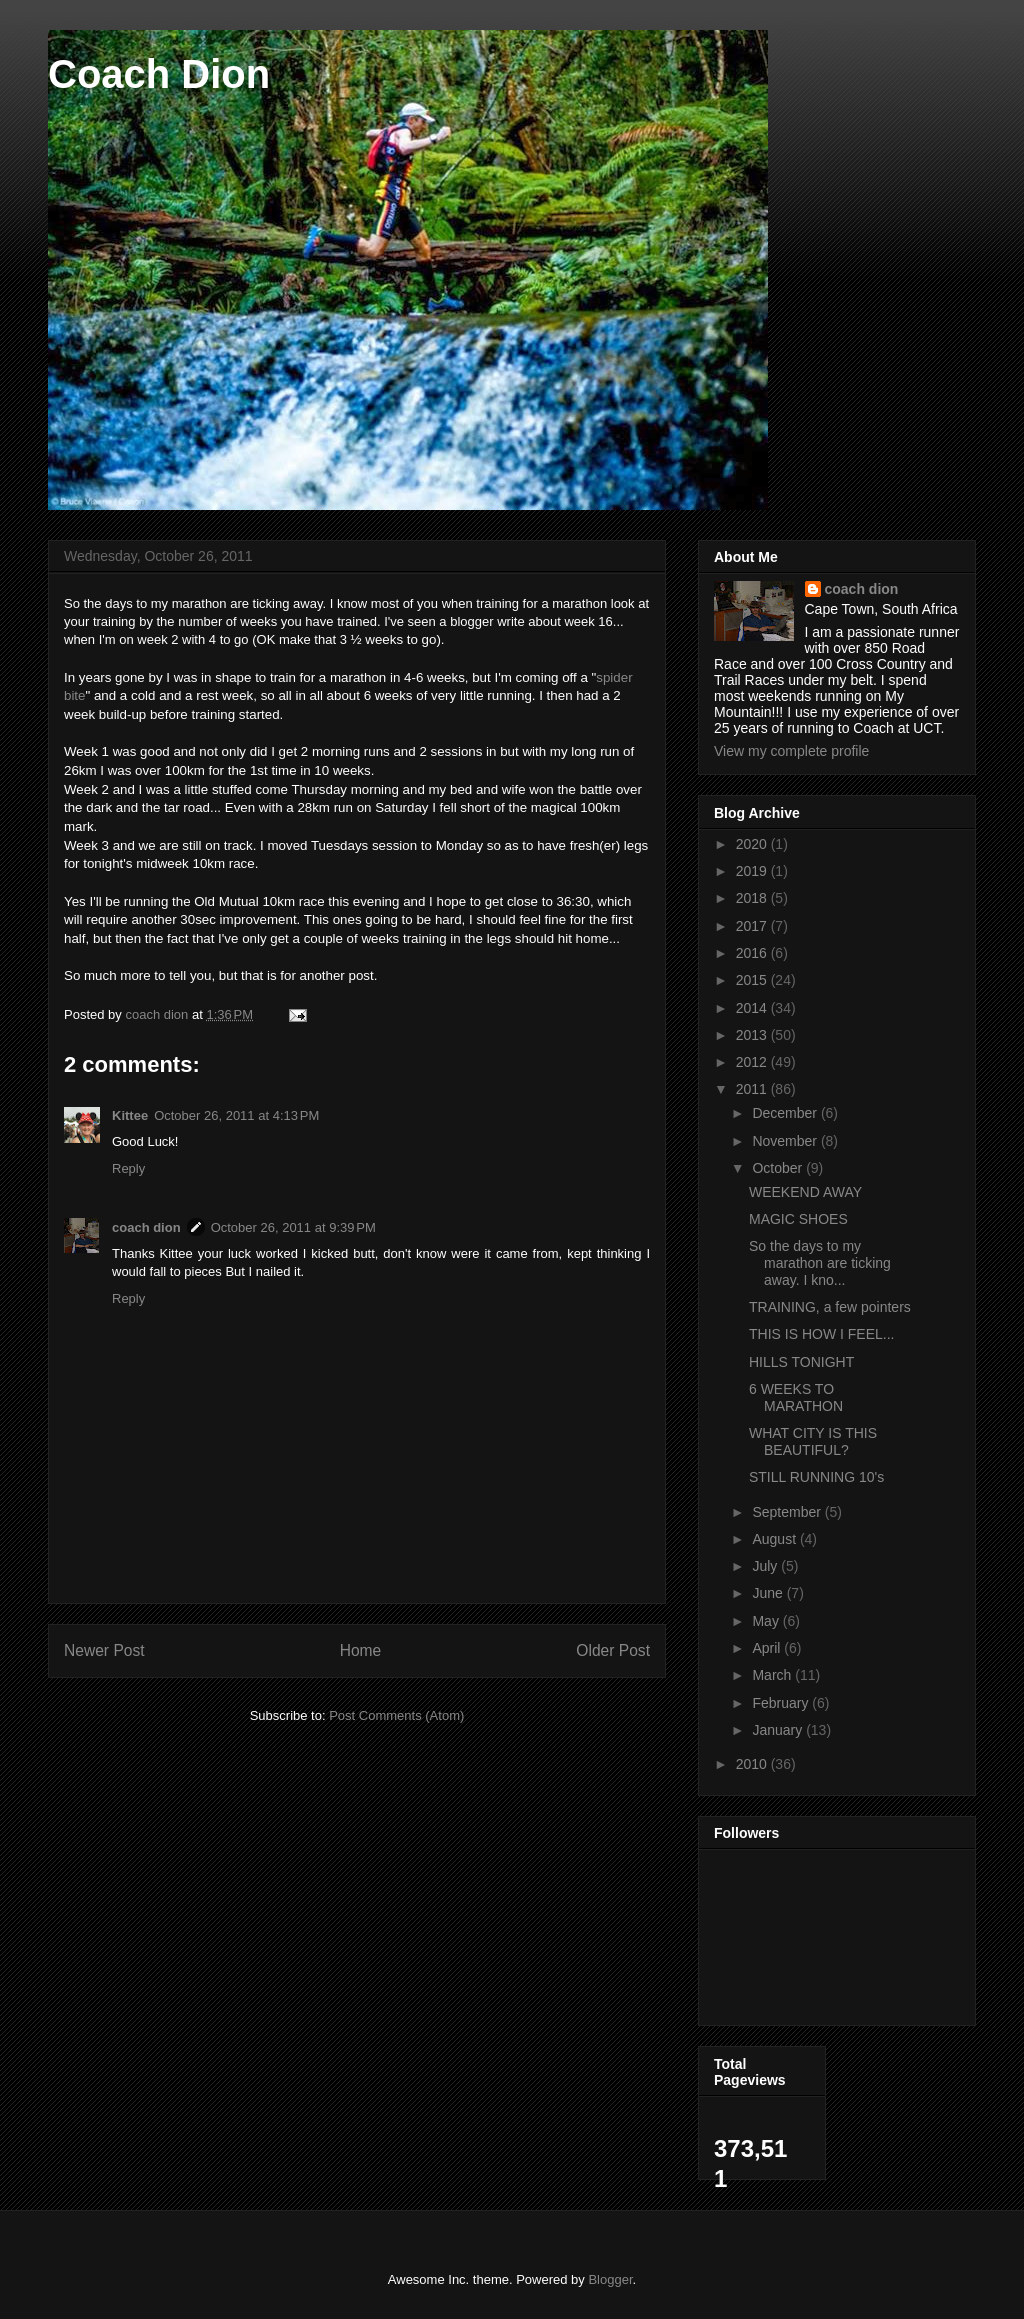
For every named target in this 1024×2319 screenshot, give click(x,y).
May (767, 1621)
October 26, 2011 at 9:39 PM (293, 1227)
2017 (753, 926)
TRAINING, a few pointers (830, 1307)
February (782, 1703)
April (768, 1648)
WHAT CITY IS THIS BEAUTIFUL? (813, 1441)
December (786, 1113)
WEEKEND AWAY (805, 1192)
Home (361, 1650)
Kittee (130, 1115)
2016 (753, 953)
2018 (753, 898)
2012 (753, 1062)
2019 (753, 871)
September (788, 1512)
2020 (753, 844)
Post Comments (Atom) (396, 1715)
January (779, 1730)
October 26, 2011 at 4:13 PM (236, 1115)
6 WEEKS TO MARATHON (796, 1397)
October (779, 1168)
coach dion (146, 1227)
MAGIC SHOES (798, 1219)
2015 (753, 980)
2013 (753, 1035)
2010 (753, 1764)
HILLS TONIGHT (801, 1362)
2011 (753, 1089)
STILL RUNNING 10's (816, 1477)
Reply (128, 1168)
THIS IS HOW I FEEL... (821, 1334)
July (766, 1566)
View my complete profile (791, 751)
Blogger (610, 2279)
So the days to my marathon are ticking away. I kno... (820, 1263)
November (786, 1141)
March (773, 1675)
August (775, 1539)
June (769, 1593)
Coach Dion (159, 74)
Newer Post (104, 1650)
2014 (753, 1008)
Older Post (613, 1650)
